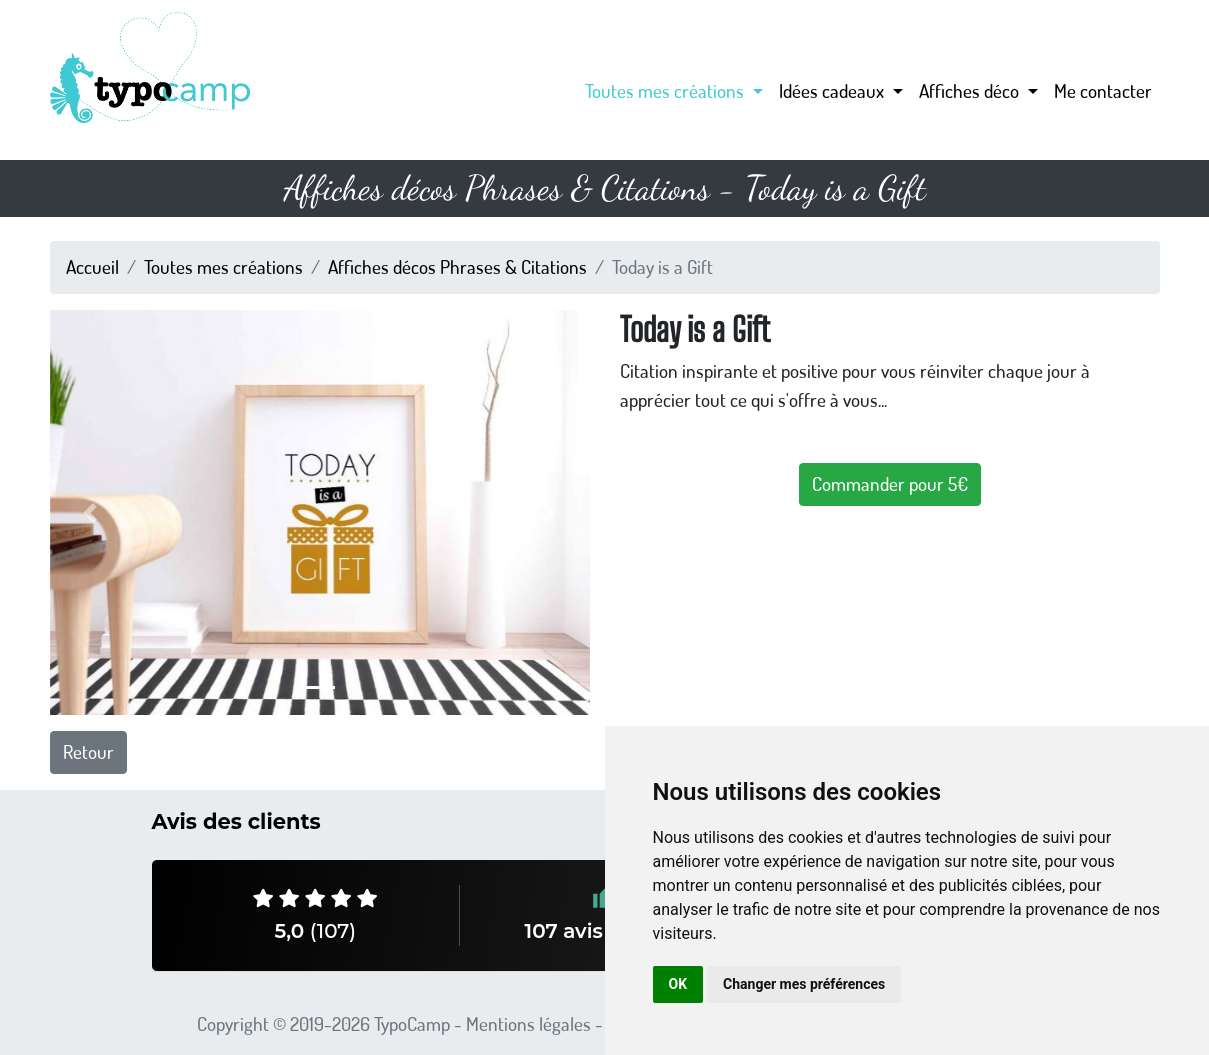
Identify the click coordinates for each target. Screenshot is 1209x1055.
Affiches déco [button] (971, 90)
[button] (90, 512)
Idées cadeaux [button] (833, 90)
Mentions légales (528, 1023)
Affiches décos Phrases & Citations (457, 266)
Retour (88, 751)
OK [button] (678, 984)
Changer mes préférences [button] (804, 984)
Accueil (92, 266)
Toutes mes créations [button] (666, 90)
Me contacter (1103, 90)
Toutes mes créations (223, 266)
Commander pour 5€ (890, 483)
